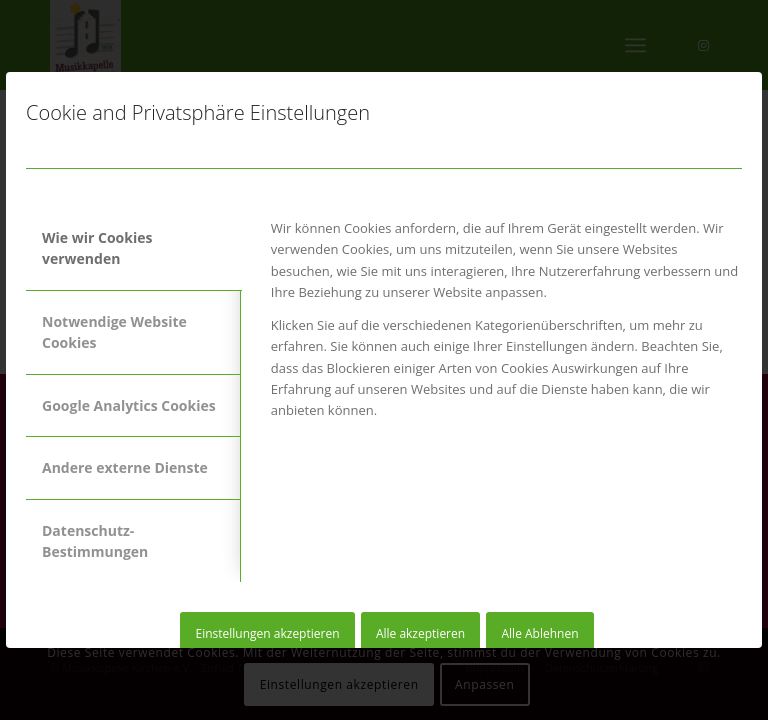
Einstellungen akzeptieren (267, 633)
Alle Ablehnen (540, 633)
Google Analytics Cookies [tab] (129, 405)
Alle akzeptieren (420, 633)
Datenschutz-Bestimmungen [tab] (95, 541)
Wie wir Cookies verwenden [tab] (97, 248)
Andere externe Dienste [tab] (125, 467)
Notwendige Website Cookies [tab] (114, 332)
